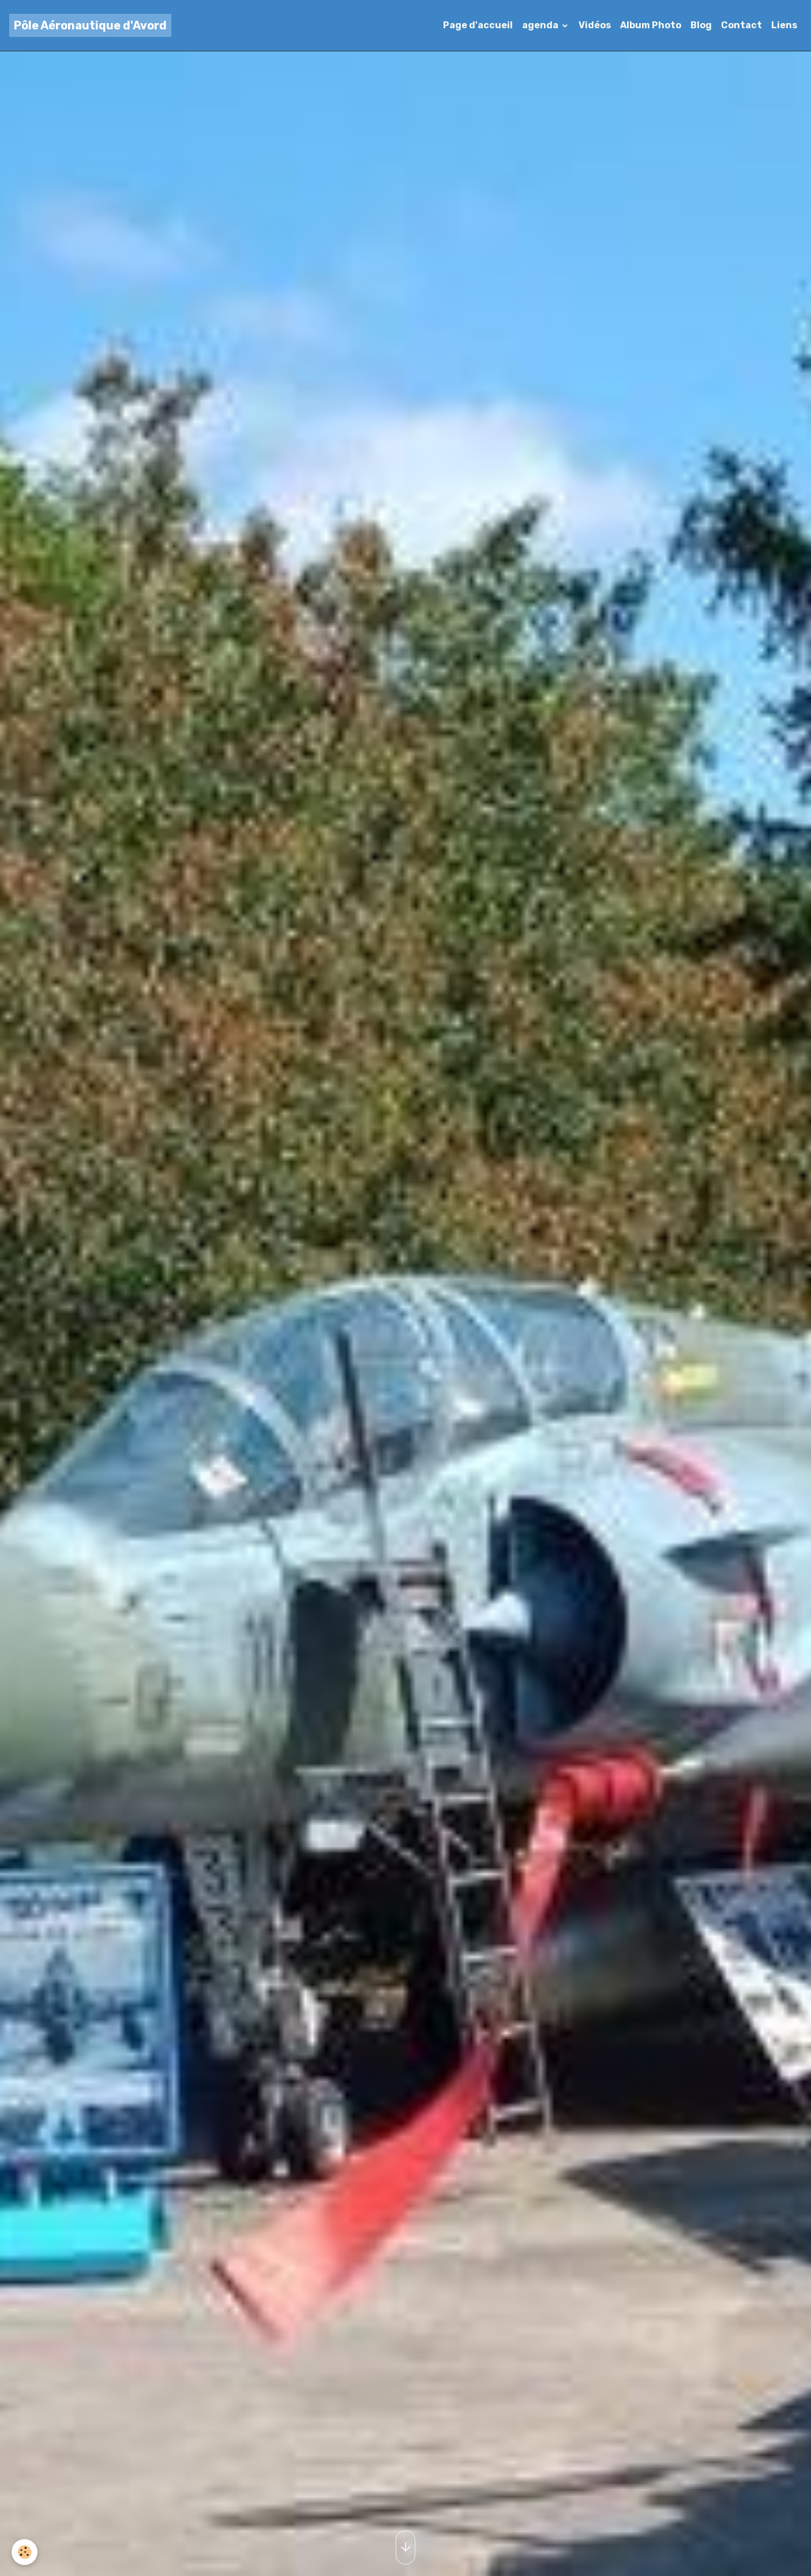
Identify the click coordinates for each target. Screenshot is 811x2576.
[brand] (90, 25)
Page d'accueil (478, 25)
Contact (741, 25)
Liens (784, 25)
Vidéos (595, 25)
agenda (541, 25)
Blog (701, 25)
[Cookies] (24, 2552)
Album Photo (650, 25)
